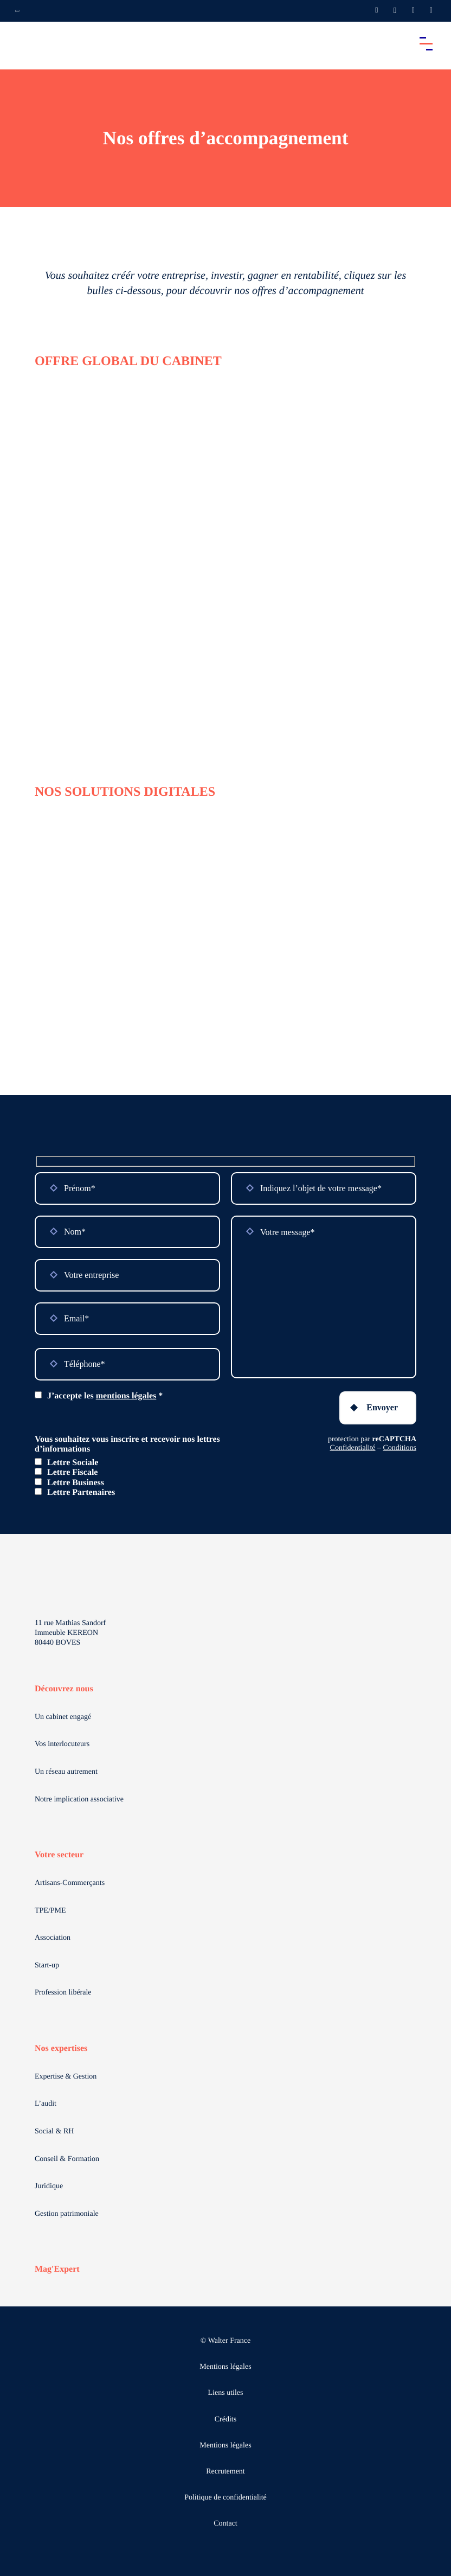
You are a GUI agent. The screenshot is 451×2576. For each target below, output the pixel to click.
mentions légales (126, 1396)
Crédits (225, 2419)
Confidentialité (353, 1448)
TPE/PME (50, 1911)
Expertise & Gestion (65, 2077)
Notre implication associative (79, 1799)
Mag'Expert (57, 2269)
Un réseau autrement (66, 1772)
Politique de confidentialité (225, 2498)
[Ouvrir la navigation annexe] (17, 10)
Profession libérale (63, 1993)
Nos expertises (61, 2048)
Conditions (399, 1448)
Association (52, 1938)
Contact (225, 2524)
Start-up (47, 1965)
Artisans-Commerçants (70, 1883)
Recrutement (225, 2472)
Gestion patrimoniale (67, 2214)
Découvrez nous (64, 1688)
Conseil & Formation (67, 2159)
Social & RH (54, 2131)
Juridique (49, 2186)
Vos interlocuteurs (62, 1744)
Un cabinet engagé (63, 1717)
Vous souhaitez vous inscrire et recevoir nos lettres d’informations (127, 1444)
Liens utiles (225, 2393)
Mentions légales (225, 2367)
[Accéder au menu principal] (426, 43)
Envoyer (382, 1407)
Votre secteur (59, 1854)
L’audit (45, 2104)
